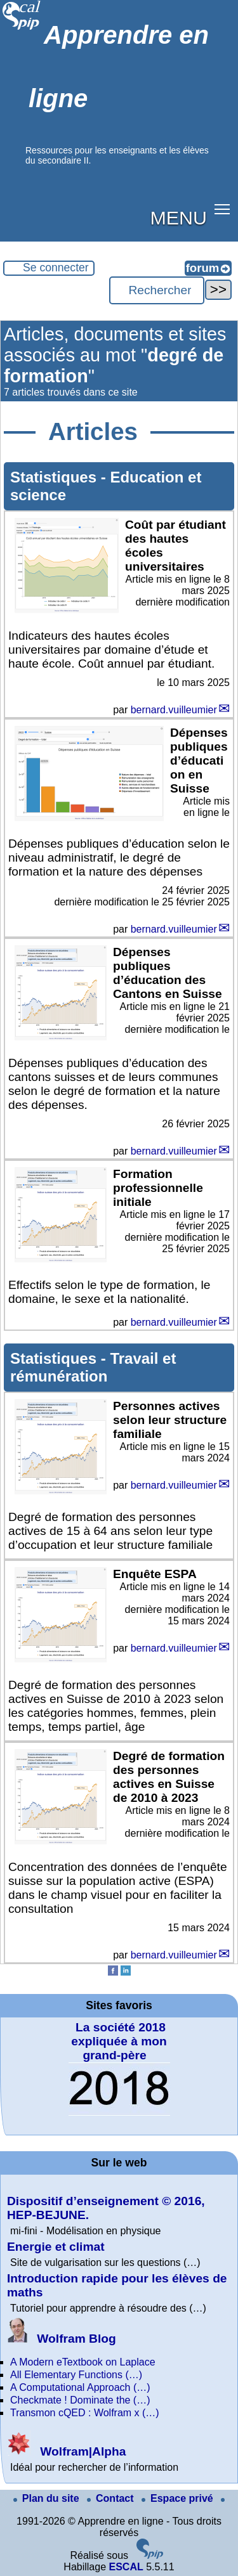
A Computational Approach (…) (80, 2387)
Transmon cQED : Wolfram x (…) (84, 2412)
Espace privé (179, 2498)
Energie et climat (56, 2246)
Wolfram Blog (61, 2338)
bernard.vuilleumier (174, 709)
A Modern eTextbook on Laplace (82, 2362)
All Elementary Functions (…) (76, 2374)
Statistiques (55, 477)
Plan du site (47, 2498)
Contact (111, 2498)
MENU (178, 217)
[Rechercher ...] (156, 290)
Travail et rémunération (93, 1367)
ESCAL (126, 2566)
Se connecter (56, 267)
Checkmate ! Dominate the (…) (80, 2400)
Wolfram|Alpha (66, 2451)
